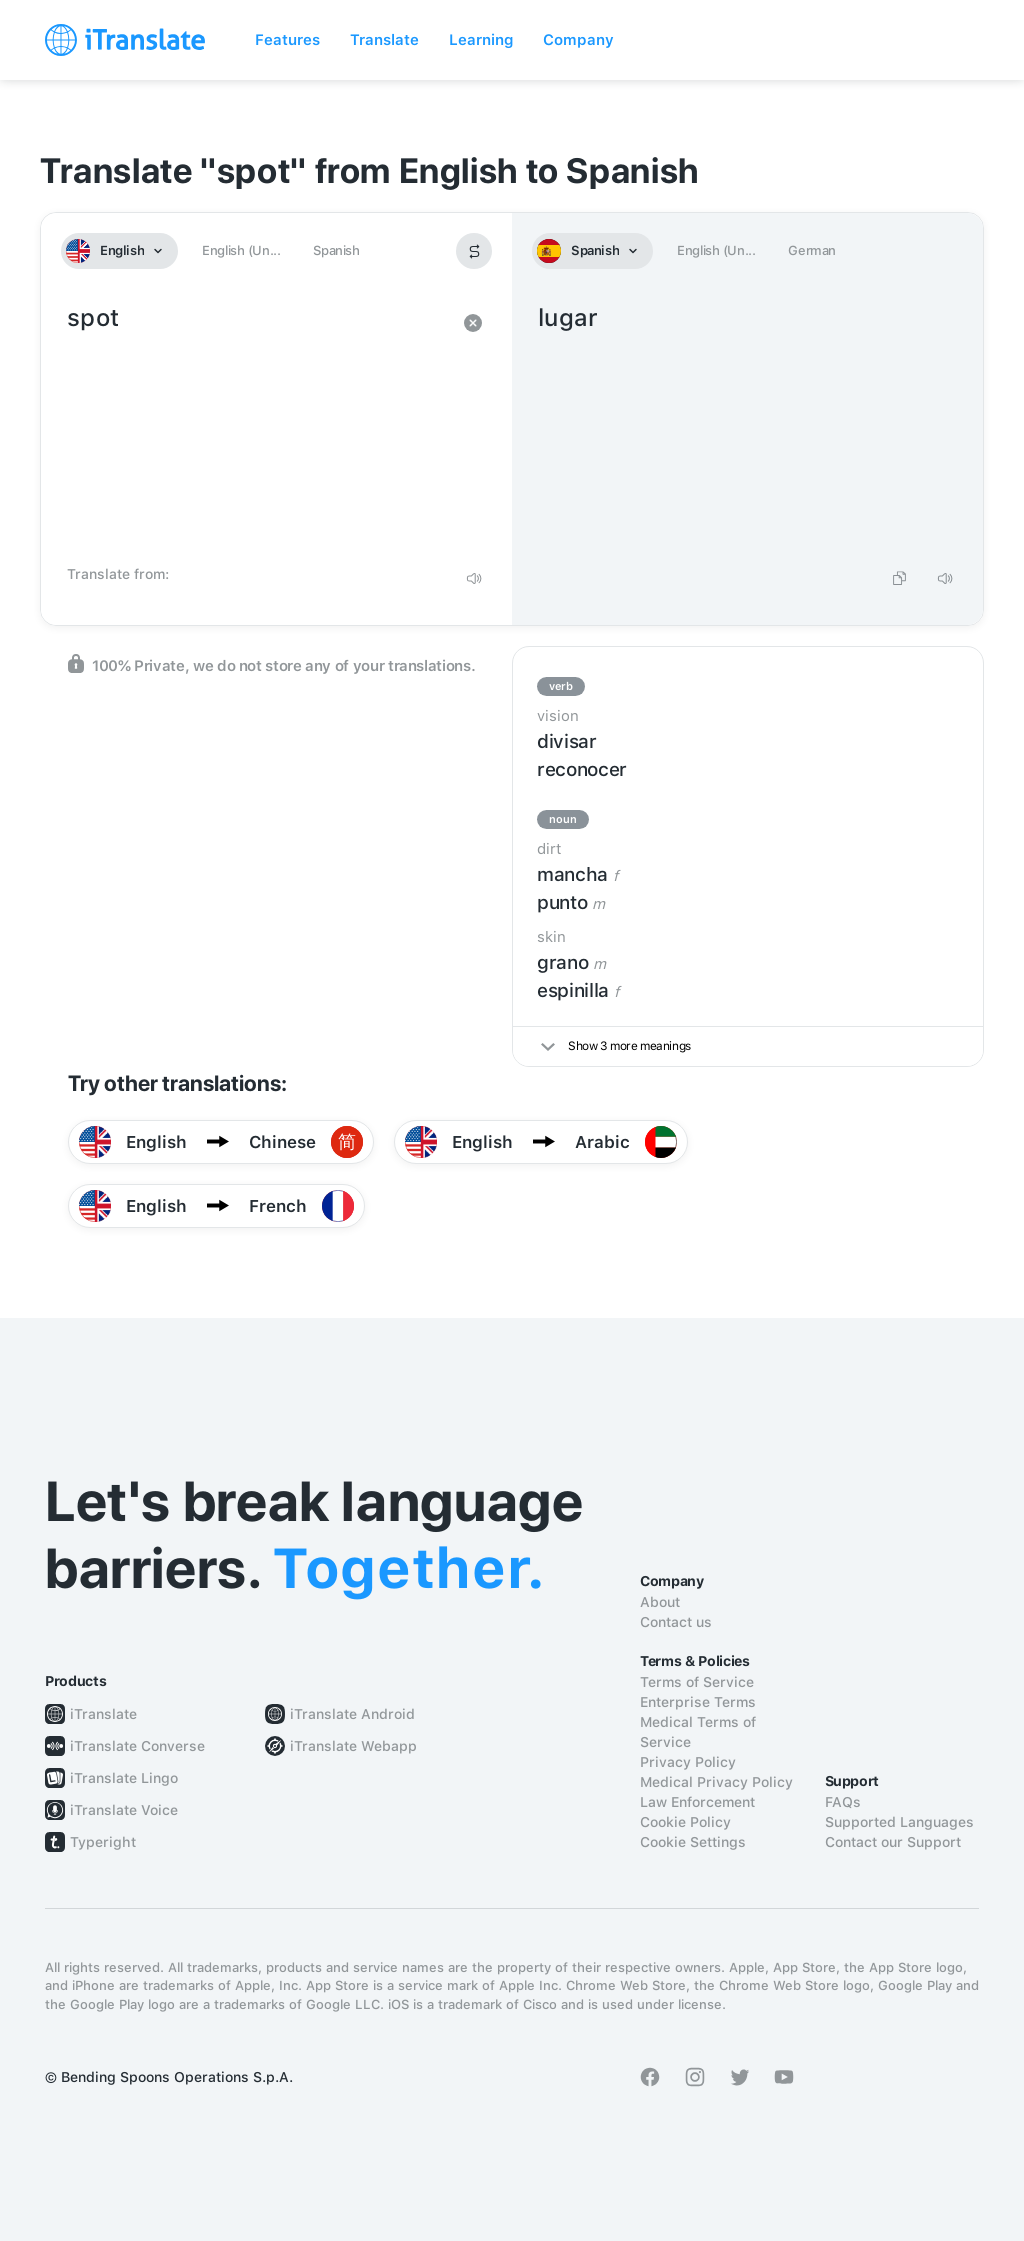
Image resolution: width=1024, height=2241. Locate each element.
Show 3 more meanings (616, 1046)
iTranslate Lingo (124, 1778)
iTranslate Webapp (353, 1746)
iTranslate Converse (137, 1746)
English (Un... (241, 250)
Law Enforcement (697, 1802)
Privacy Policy (688, 1762)
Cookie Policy (685, 1822)
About (660, 1602)
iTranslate (103, 1714)
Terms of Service (697, 1682)
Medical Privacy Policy (716, 1782)
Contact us (676, 1622)
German (812, 250)
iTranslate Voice (124, 1810)
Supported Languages (899, 1822)
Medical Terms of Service (698, 1732)
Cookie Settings (693, 1842)
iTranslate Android (352, 1714)
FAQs (843, 1802)
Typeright (103, 1842)
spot (256, 428)
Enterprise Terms (698, 1702)
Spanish (336, 250)
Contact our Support (893, 1842)
